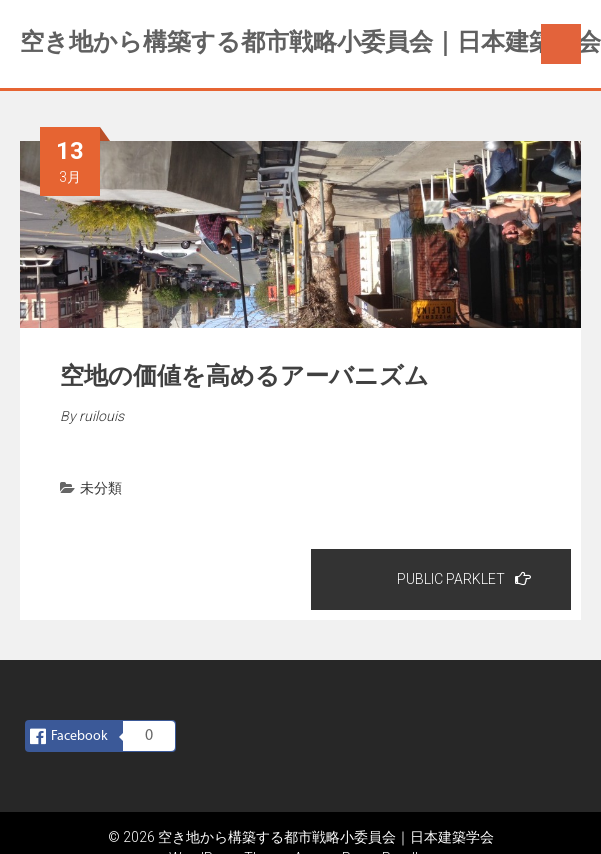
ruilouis (101, 416)
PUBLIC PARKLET (464, 578)
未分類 (101, 488)
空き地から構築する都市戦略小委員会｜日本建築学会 (310, 42)
